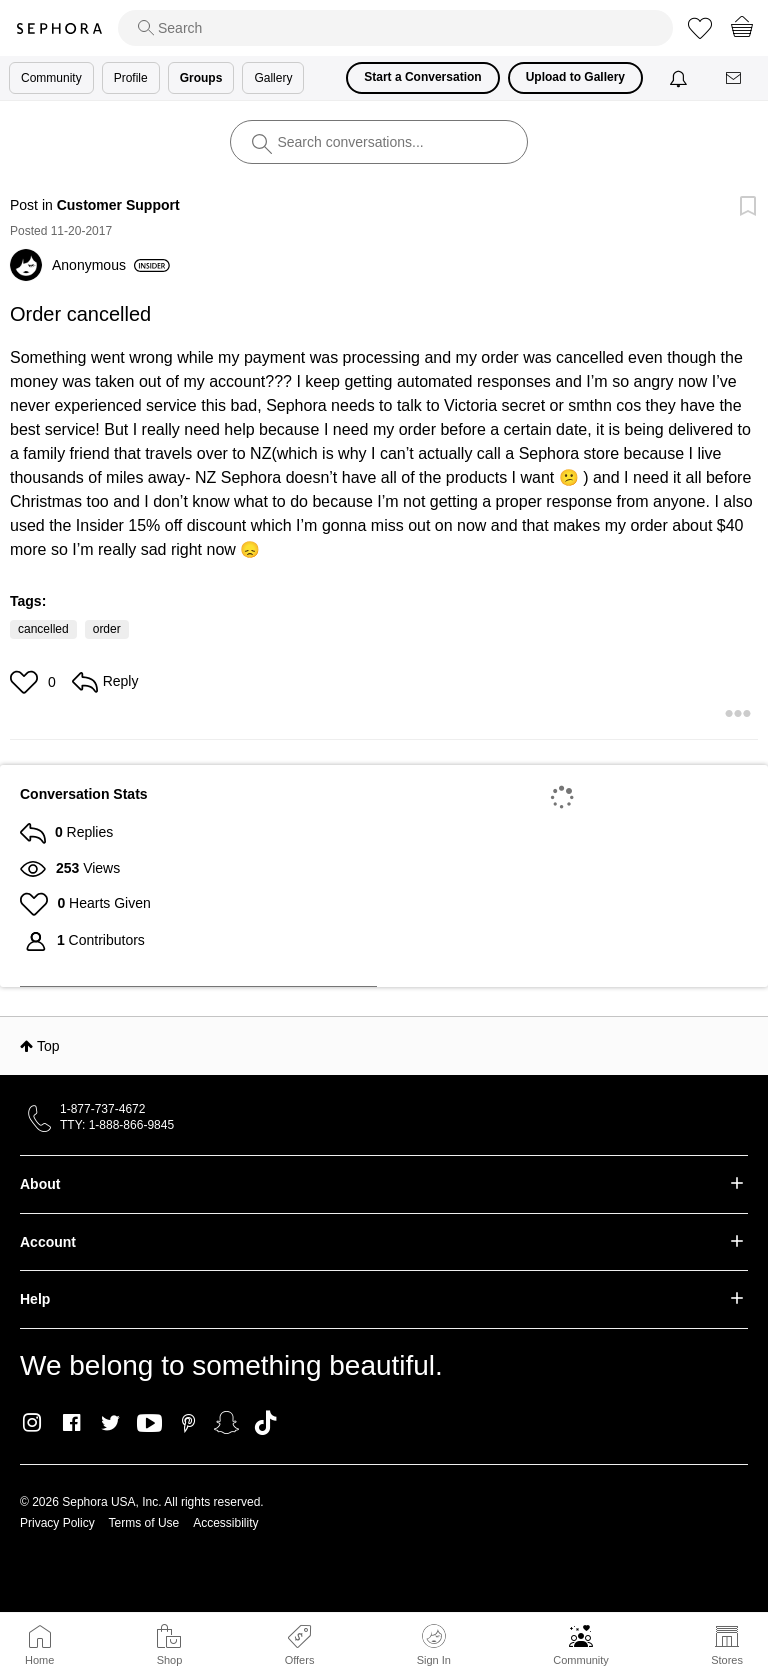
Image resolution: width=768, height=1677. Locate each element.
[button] (26, 682)
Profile (131, 78)
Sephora (59, 28)
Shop (170, 1660)
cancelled (43, 629)
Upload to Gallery (575, 77)
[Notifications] (680, 78)
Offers (300, 1660)
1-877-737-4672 (102, 1109)
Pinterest (188, 1423)
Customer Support (118, 205)
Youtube (149, 1424)
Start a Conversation (422, 77)
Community (581, 1660)
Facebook (71, 1423)
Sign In (434, 1645)
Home (39, 1660)
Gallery (273, 78)
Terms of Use (144, 1523)
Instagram (32, 1423)
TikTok (265, 1423)
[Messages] (735, 78)
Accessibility (225, 1523)
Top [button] (48, 1046)
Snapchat (226, 1423)
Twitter (110, 1423)
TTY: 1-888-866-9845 (117, 1125)
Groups (201, 78)
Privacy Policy (57, 1523)
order (107, 629)
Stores (727, 1660)
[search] (395, 28)
